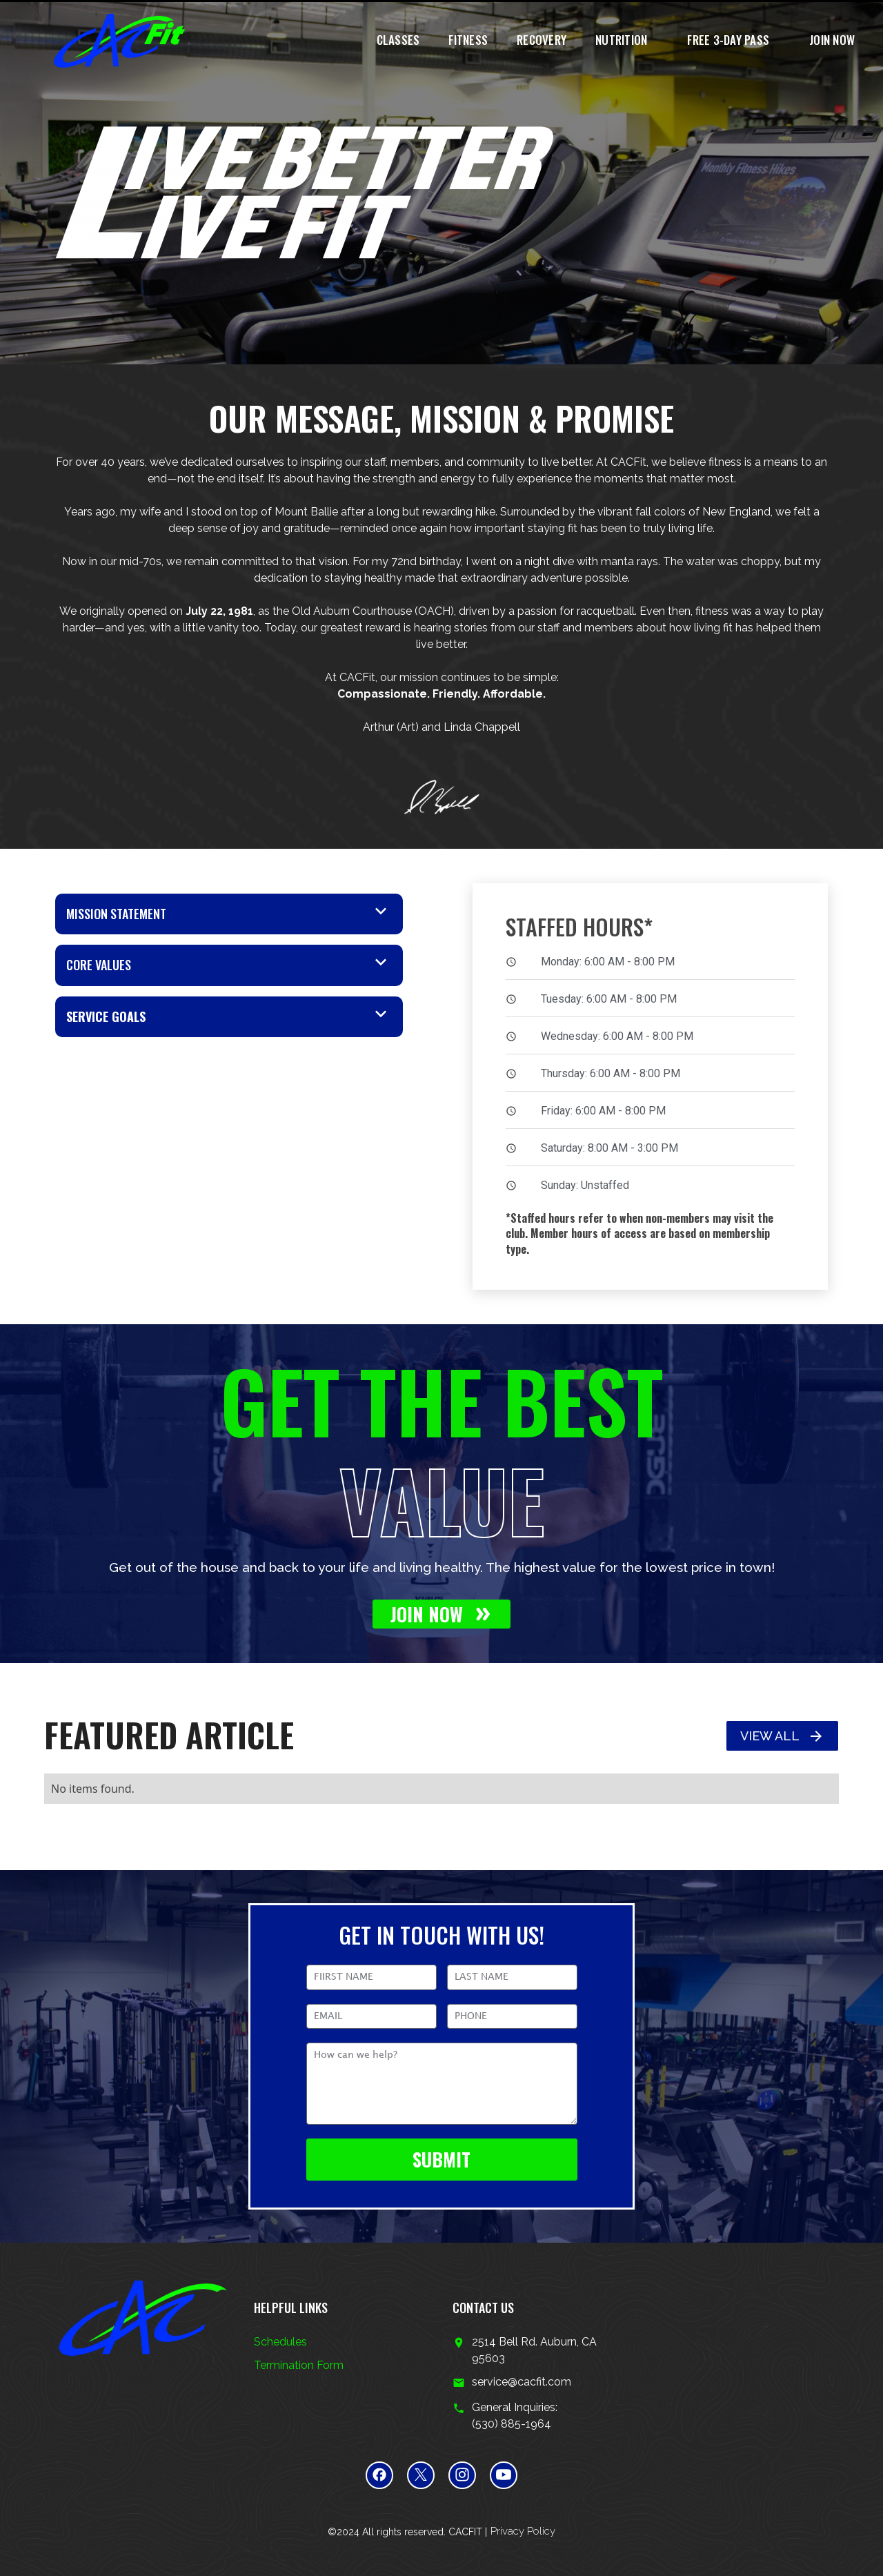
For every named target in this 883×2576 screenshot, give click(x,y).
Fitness (468, 39)
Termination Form (299, 2365)
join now (832, 39)
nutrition (621, 39)
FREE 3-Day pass (728, 39)
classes (398, 39)
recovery (541, 39)
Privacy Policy (522, 2531)
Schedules (280, 2341)
